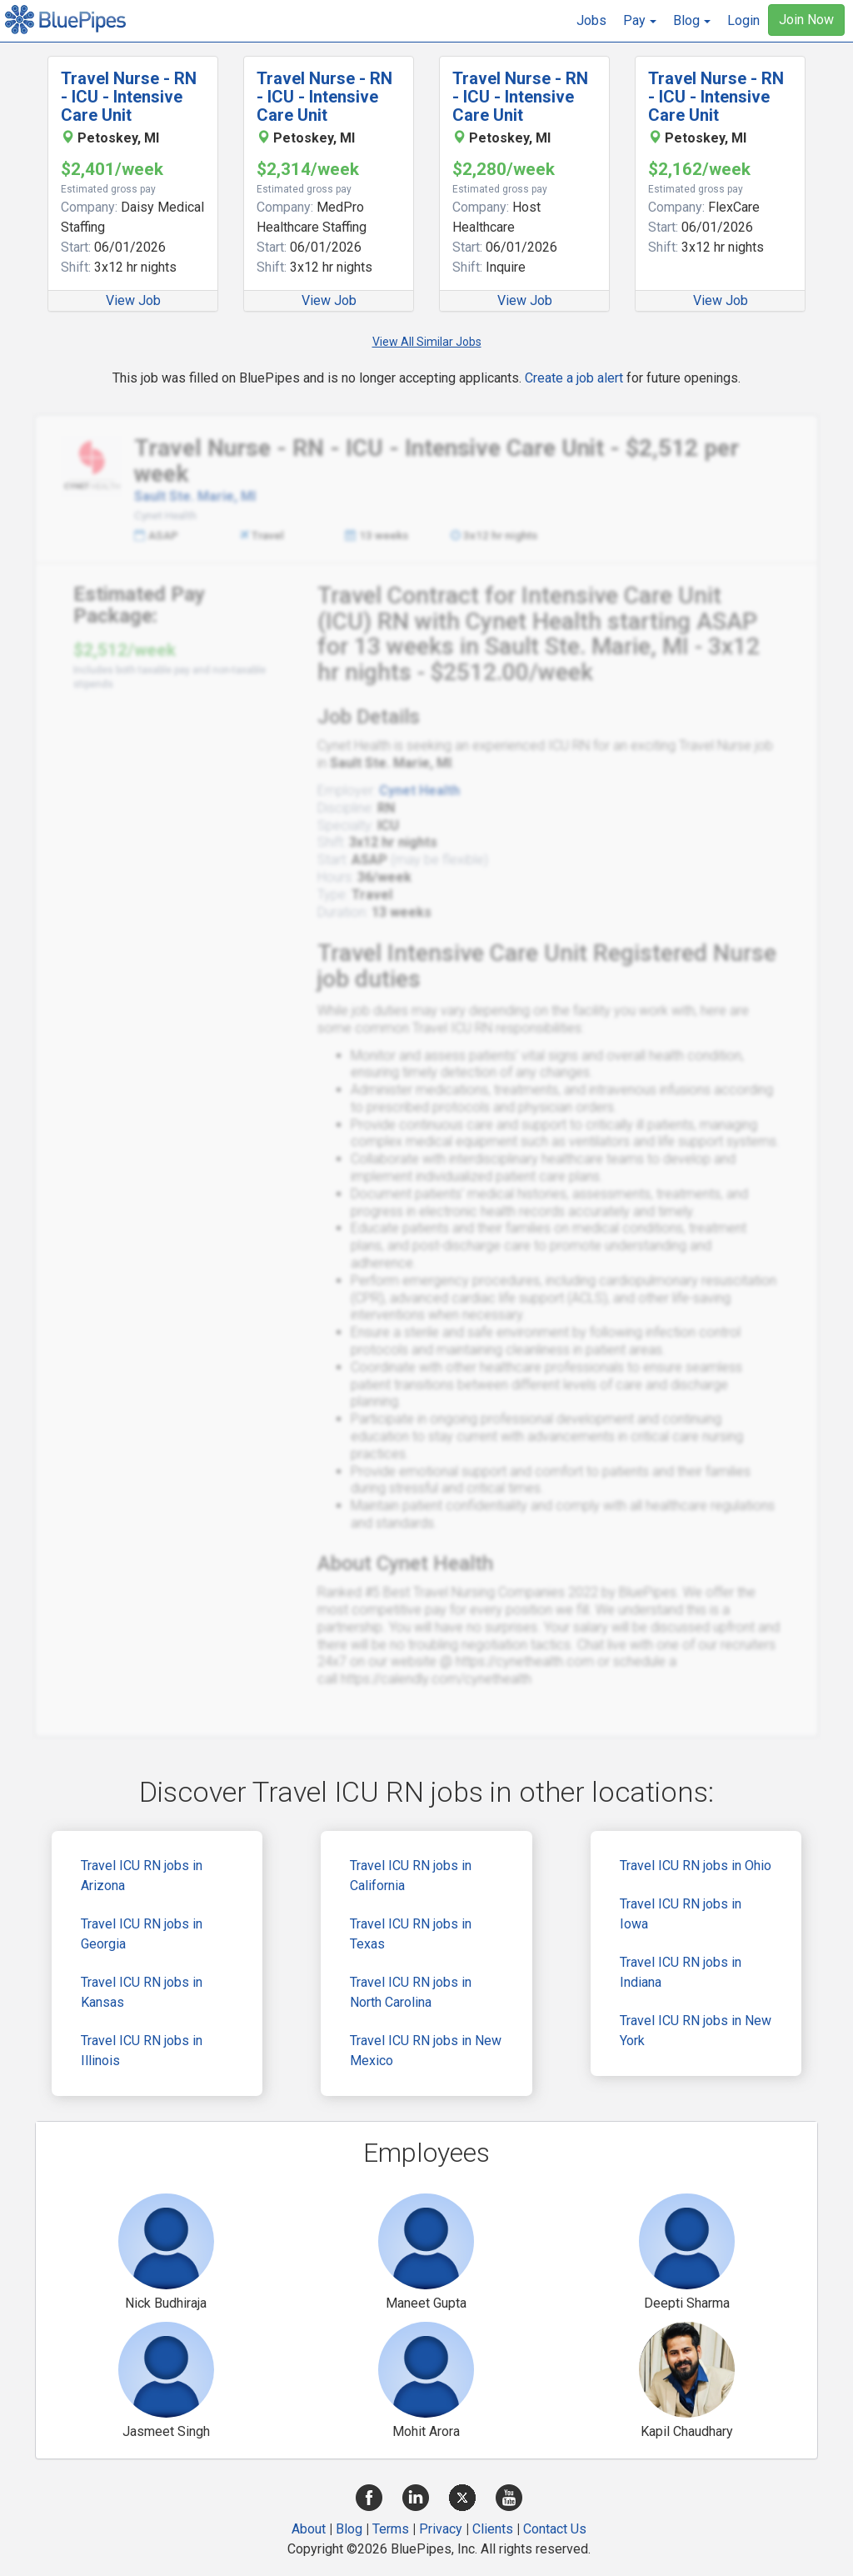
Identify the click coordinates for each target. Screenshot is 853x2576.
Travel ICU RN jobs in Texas (410, 1934)
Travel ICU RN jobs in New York (695, 2030)
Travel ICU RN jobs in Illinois (141, 2050)
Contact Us (554, 2529)
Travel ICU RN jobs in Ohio (695, 1865)
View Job (133, 300)
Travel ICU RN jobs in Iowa (680, 1914)
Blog (349, 2529)
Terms (390, 2529)
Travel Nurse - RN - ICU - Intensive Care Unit (129, 96)
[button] (640, 21)
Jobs (591, 20)
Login (743, 20)
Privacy (440, 2529)
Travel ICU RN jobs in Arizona (141, 1875)
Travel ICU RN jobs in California (410, 1875)
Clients (492, 2529)
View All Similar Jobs (426, 341)
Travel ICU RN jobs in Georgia (141, 1934)
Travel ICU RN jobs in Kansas (141, 1992)
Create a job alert (574, 378)
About (309, 2529)
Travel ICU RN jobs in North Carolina (410, 1992)
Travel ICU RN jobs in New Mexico (425, 2050)
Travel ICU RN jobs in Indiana (680, 1972)
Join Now (806, 20)
